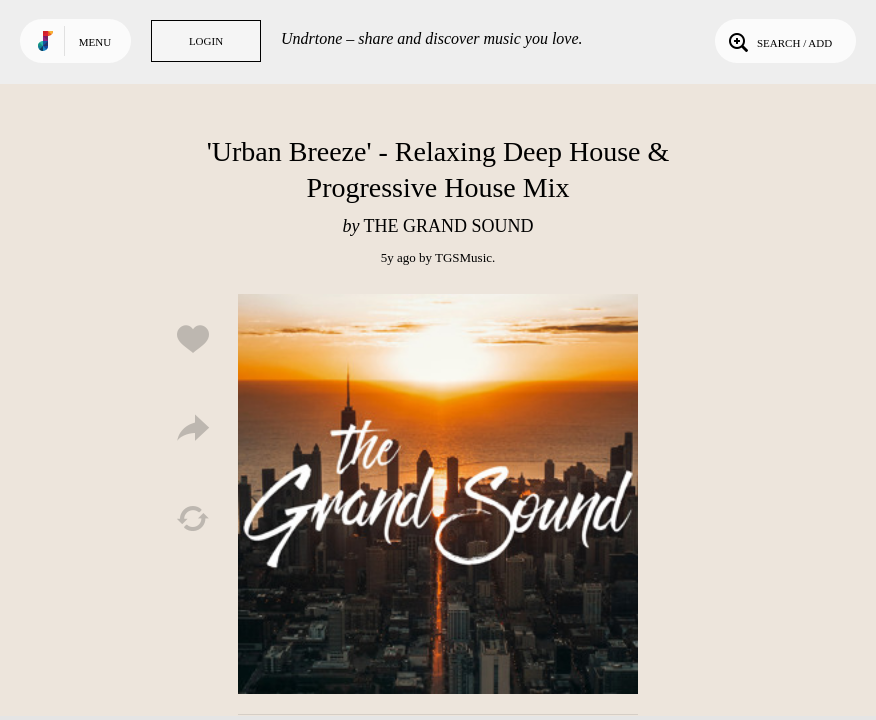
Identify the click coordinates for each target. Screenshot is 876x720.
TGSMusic (463, 257)
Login (206, 41)
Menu (95, 42)
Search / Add (778, 41)
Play (438, 494)
